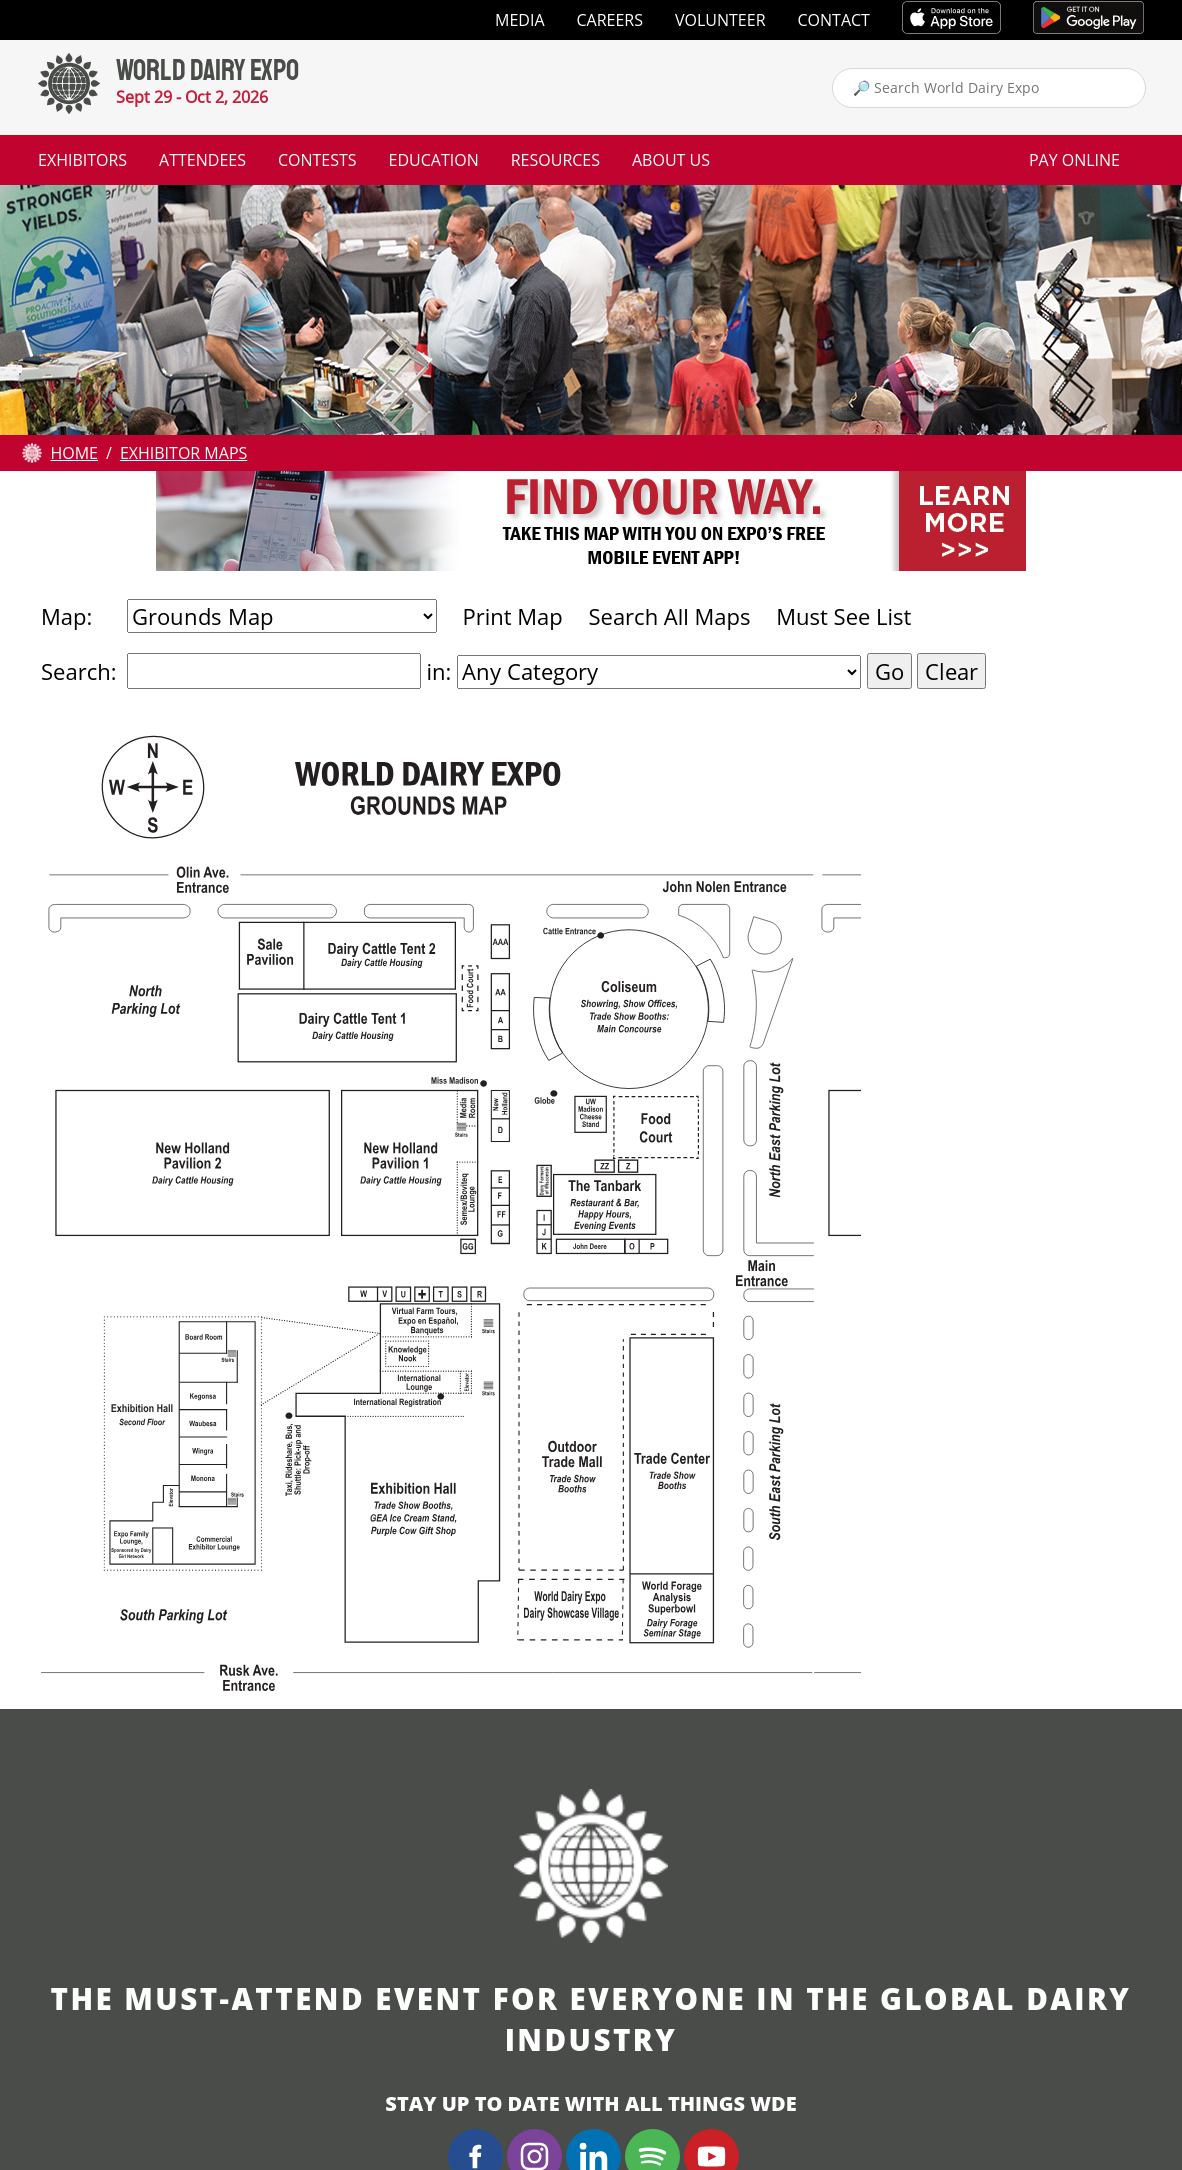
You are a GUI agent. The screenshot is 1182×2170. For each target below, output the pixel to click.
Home (74, 453)
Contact (834, 20)
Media (519, 20)
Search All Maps (669, 616)
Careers (610, 20)
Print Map (512, 616)
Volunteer (720, 20)
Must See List (843, 616)
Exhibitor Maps (183, 453)
